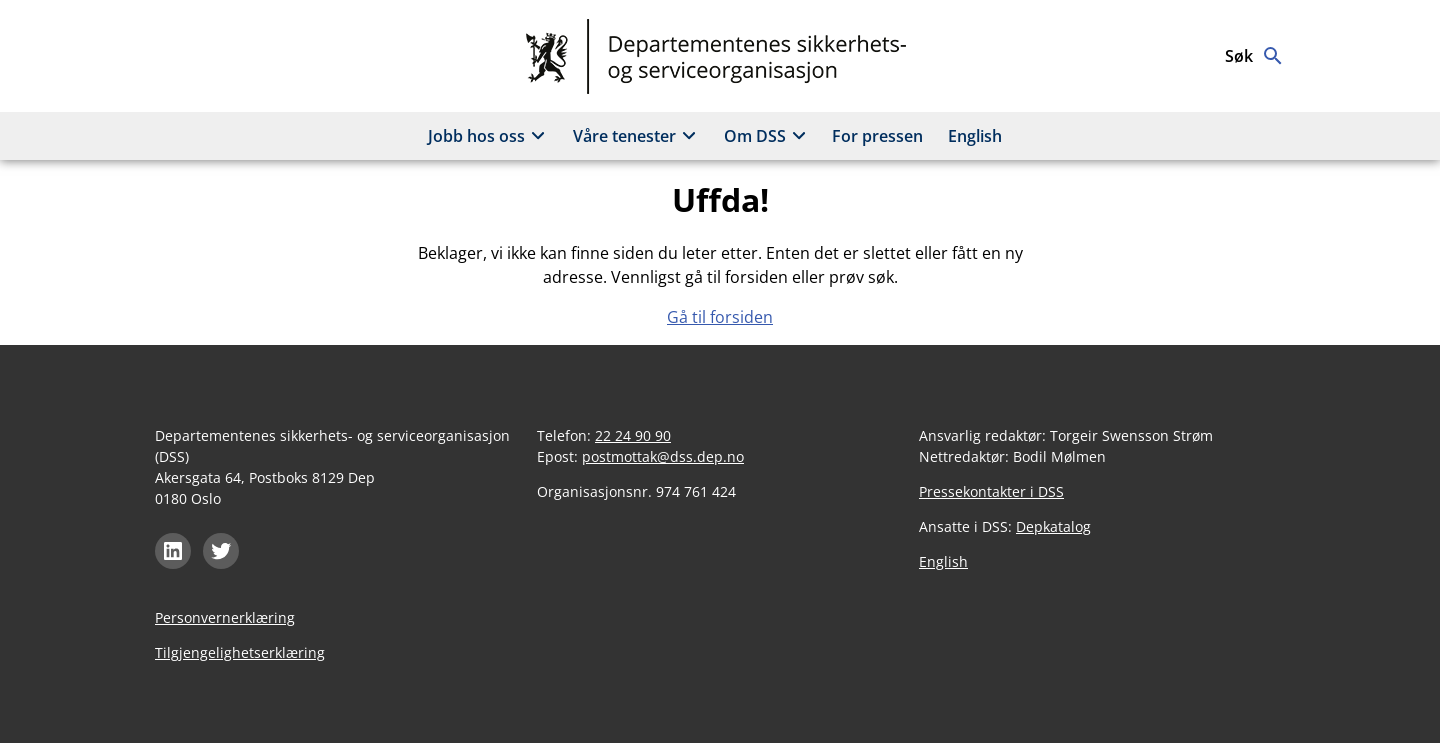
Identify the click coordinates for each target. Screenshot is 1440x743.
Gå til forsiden (720, 317)
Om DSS (768, 136)
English (975, 136)
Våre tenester (637, 136)
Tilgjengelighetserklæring (240, 652)
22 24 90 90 (633, 435)
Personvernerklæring (225, 617)
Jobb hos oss (489, 136)
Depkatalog (1053, 526)
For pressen (877, 136)
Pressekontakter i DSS (991, 491)
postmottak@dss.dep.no (663, 456)
